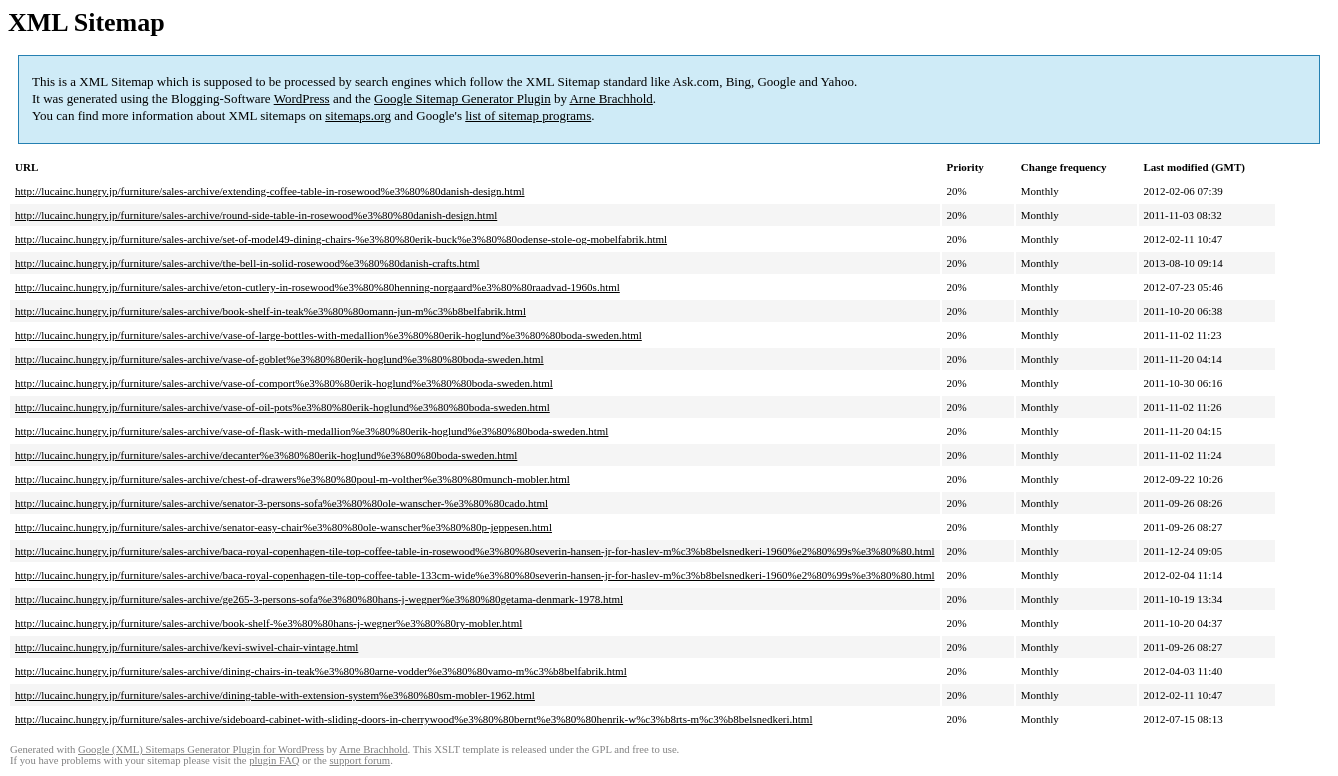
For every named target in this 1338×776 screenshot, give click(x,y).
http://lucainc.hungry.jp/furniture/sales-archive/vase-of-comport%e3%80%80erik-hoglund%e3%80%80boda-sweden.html (284, 383)
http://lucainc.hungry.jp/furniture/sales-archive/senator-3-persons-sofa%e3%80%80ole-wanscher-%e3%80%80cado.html (281, 503)
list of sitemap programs (528, 115)
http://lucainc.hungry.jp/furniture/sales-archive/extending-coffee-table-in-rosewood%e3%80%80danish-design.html (270, 191)
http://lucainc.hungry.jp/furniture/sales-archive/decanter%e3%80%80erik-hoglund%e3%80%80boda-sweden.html (266, 455)
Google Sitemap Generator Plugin (462, 98)
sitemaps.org (358, 115)
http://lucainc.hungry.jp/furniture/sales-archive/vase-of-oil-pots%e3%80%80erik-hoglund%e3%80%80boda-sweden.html (282, 407)
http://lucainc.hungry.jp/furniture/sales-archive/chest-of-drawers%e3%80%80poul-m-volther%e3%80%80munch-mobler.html (292, 479)
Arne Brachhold (610, 98)
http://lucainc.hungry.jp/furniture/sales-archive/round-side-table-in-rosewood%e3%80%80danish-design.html (256, 215)
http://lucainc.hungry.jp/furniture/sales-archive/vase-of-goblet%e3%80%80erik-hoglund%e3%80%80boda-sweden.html (279, 359)
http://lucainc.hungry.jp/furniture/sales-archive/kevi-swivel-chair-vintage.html (186, 647)
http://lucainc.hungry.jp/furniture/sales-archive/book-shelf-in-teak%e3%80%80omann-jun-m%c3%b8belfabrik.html (270, 311)
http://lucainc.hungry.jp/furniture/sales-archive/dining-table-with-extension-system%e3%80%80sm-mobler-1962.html (275, 695)
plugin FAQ (274, 760)
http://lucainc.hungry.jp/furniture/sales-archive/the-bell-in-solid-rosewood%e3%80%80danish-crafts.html (247, 263)
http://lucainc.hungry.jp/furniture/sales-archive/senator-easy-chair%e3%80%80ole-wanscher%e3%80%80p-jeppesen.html (283, 527)
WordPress (302, 98)
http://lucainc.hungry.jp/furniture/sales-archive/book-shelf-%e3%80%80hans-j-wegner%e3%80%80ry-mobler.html (268, 623)
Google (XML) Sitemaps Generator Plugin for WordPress (201, 749)
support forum (359, 760)
